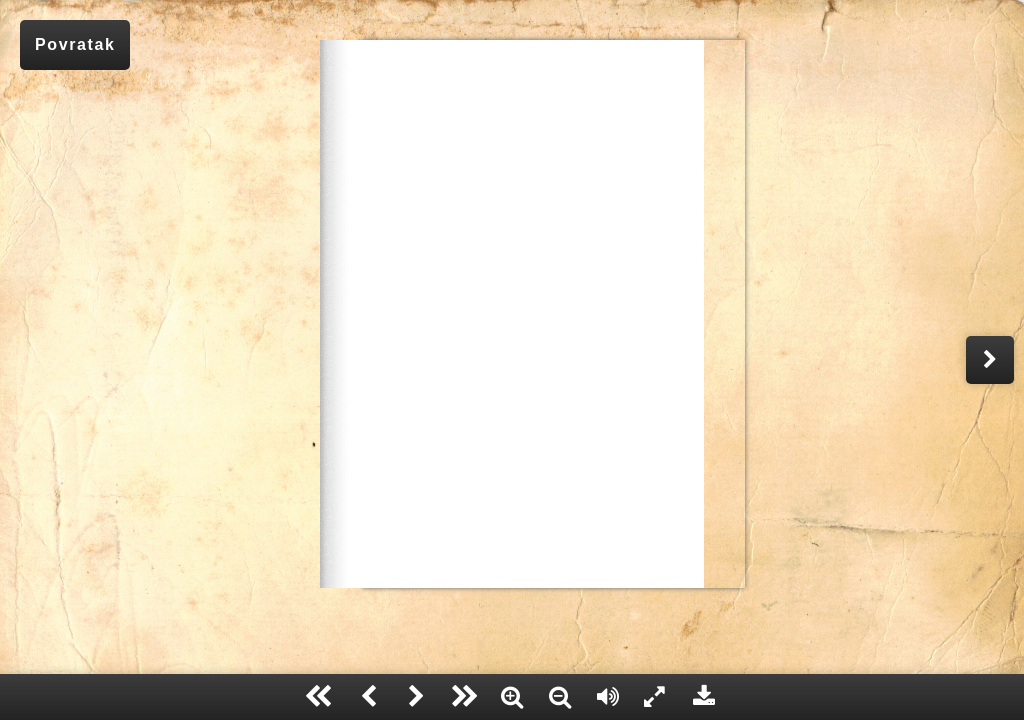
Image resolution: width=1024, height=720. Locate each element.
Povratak (75, 44)
